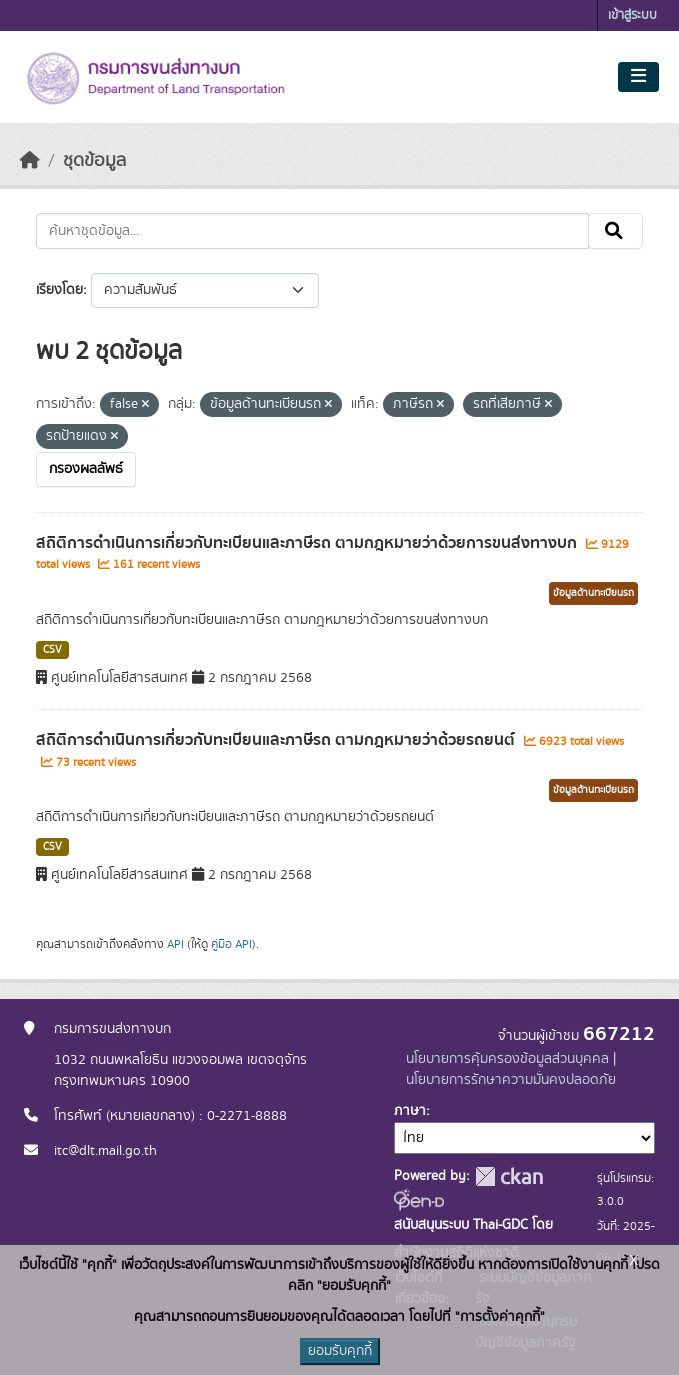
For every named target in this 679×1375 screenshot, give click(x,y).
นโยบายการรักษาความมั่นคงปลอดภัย (511, 1080)
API (175, 944)
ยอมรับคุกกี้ (340, 1351)
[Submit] (615, 231)
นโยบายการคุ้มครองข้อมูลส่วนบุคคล (507, 1059)
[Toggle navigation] (638, 77)
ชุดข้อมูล (94, 161)
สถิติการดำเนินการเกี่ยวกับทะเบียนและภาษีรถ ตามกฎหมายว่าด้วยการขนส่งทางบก (308, 543)
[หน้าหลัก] (30, 161)
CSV (52, 650)
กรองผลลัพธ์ (86, 469)
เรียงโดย (59, 290)
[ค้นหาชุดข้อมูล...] (312, 231)
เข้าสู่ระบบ (632, 15)
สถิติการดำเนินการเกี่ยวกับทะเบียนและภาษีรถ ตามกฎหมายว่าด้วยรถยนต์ (277, 740)
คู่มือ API (231, 944)
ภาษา (410, 1111)
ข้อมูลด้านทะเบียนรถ (593, 593)
